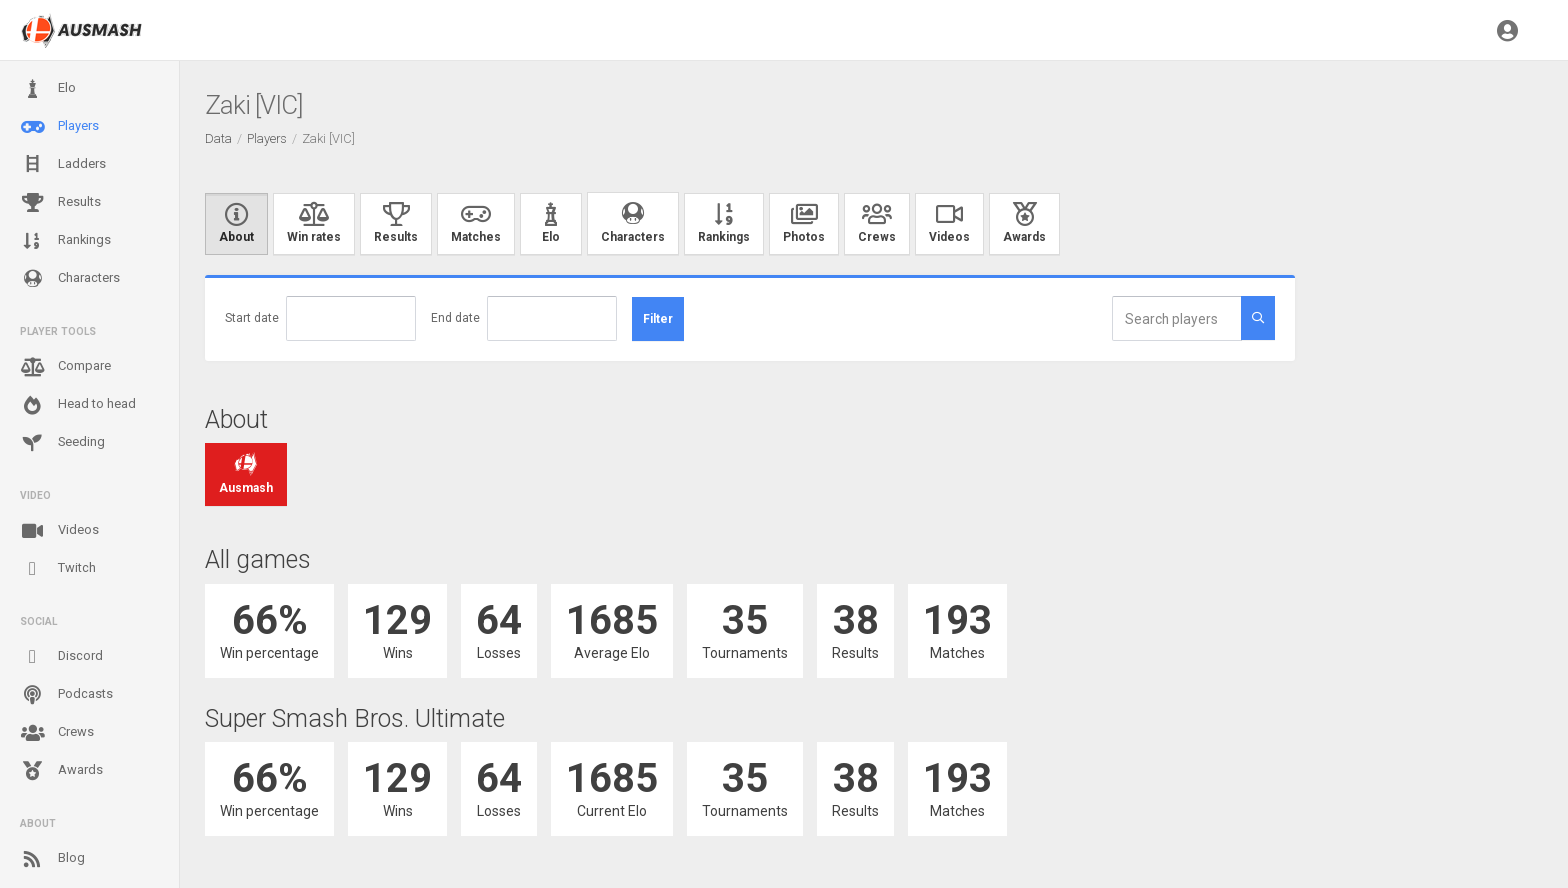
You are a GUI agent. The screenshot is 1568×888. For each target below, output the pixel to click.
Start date (252, 318)
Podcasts (66, 695)
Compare (65, 367)
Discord (61, 657)
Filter (658, 319)
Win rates (314, 224)
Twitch (58, 569)
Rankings (65, 241)
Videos (59, 531)
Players (59, 127)
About (236, 224)
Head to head (78, 405)
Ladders (63, 164)
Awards (61, 771)
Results (60, 203)
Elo (48, 89)
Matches (476, 224)
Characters (70, 278)
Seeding (62, 443)
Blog (52, 859)
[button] (1507, 30)
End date (455, 318)
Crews (57, 733)
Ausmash (246, 474)
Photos (804, 224)
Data (218, 138)
